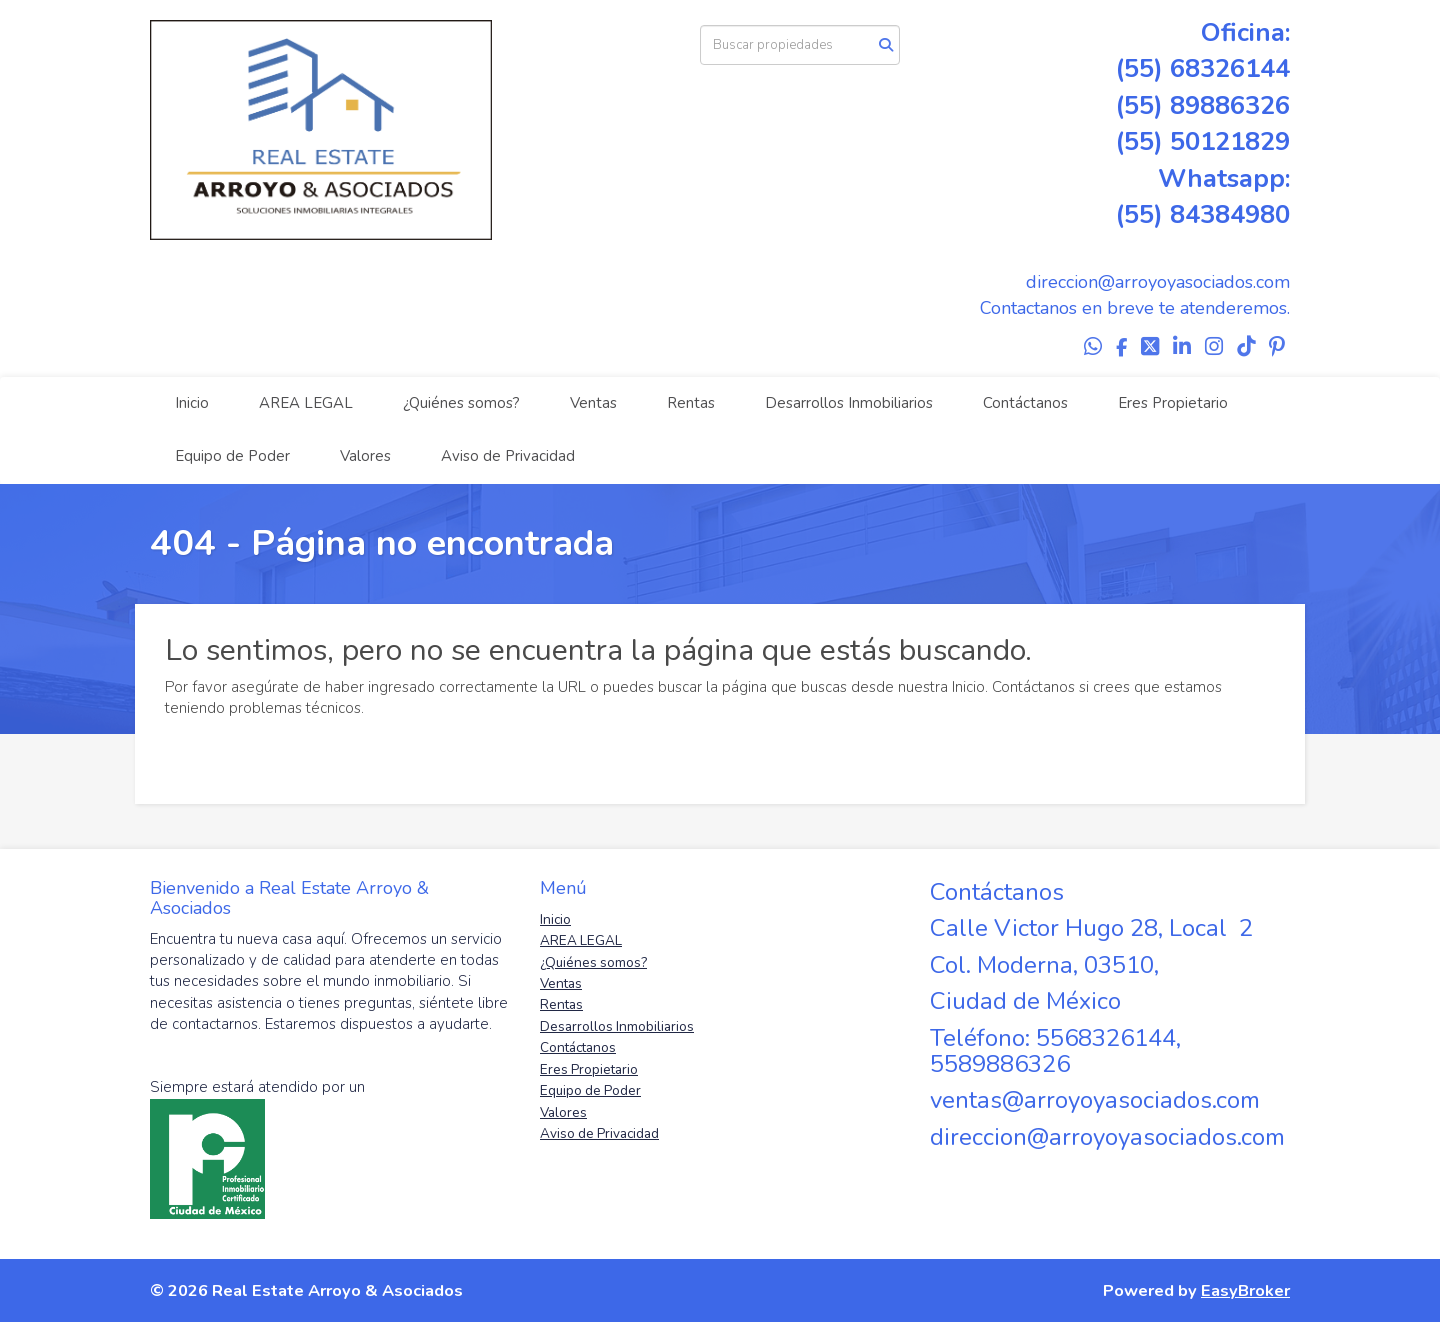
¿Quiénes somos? (461, 403)
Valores (365, 456)
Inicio (192, 403)
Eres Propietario (1173, 403)
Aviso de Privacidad (508, 456)
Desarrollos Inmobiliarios (849, 403)
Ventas (593, 403)
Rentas (691, 403)
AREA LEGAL (306, 403)
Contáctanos (1025, 403)
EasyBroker (1245, 1290)
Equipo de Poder (232, 456)
